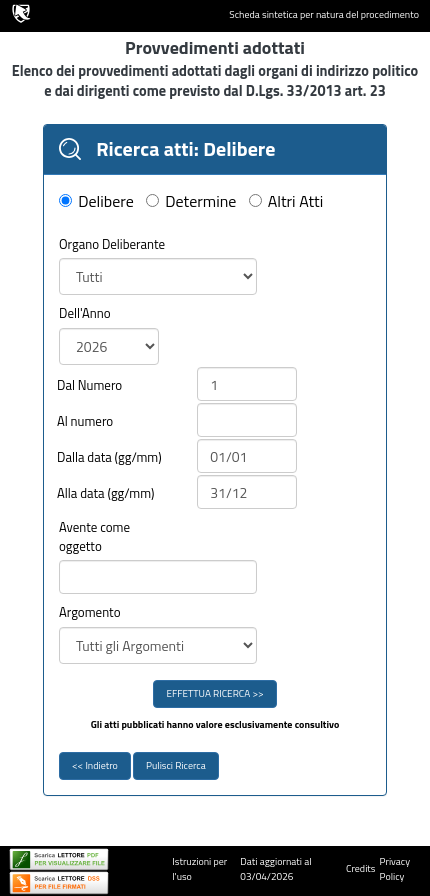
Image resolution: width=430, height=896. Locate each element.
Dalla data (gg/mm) (109, 457)
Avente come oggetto (94, 536)
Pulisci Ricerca (176, 765)
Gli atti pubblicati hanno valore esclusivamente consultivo (215, 725)
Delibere (106, 201)
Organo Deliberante (112, 244)
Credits (360, 868)
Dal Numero (89, 385)
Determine (200, 201)
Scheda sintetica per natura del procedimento (324, 15)
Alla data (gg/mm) (105, 493)
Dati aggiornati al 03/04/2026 (275, 869)
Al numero (85, 421)
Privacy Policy (395, 869)
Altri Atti (295, 201)
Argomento (90, 612)
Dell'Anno (85, 313)
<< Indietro (95, 765)
